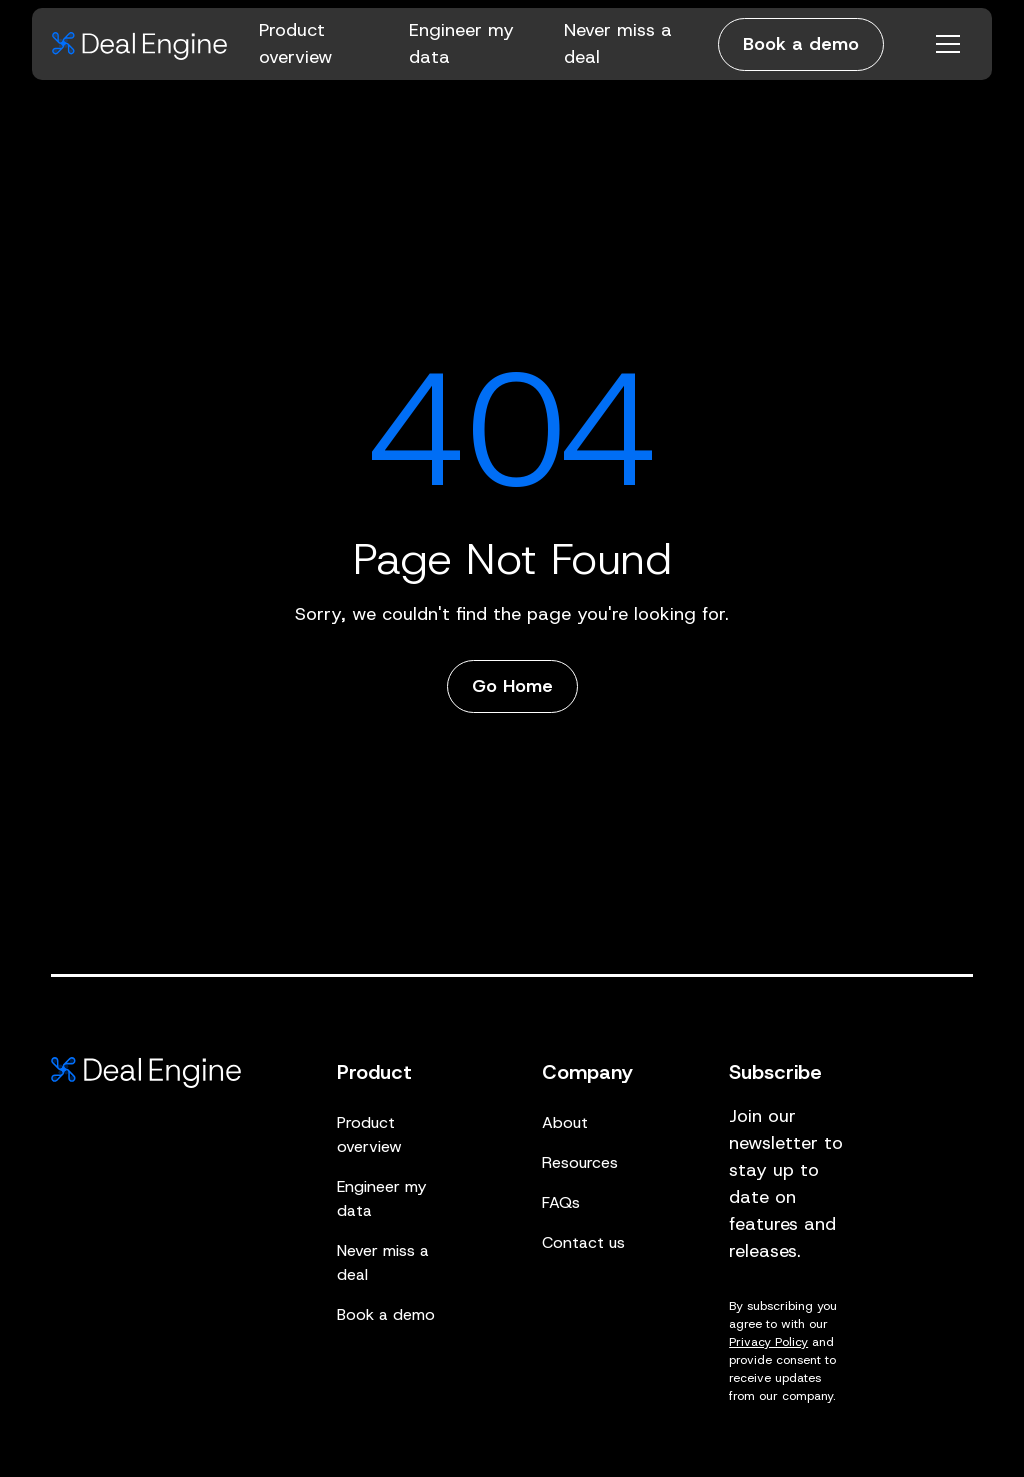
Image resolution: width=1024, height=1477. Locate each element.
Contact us (583, 1242)
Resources (580, 1162)
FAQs (561, 1202)
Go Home (512, 686)
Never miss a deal (383, 1262)
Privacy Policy (768, 1342)
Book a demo (801, 44)
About (565, 1122)
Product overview (369, 1134)
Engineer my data (381, 1198)
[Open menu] (948, 44)
